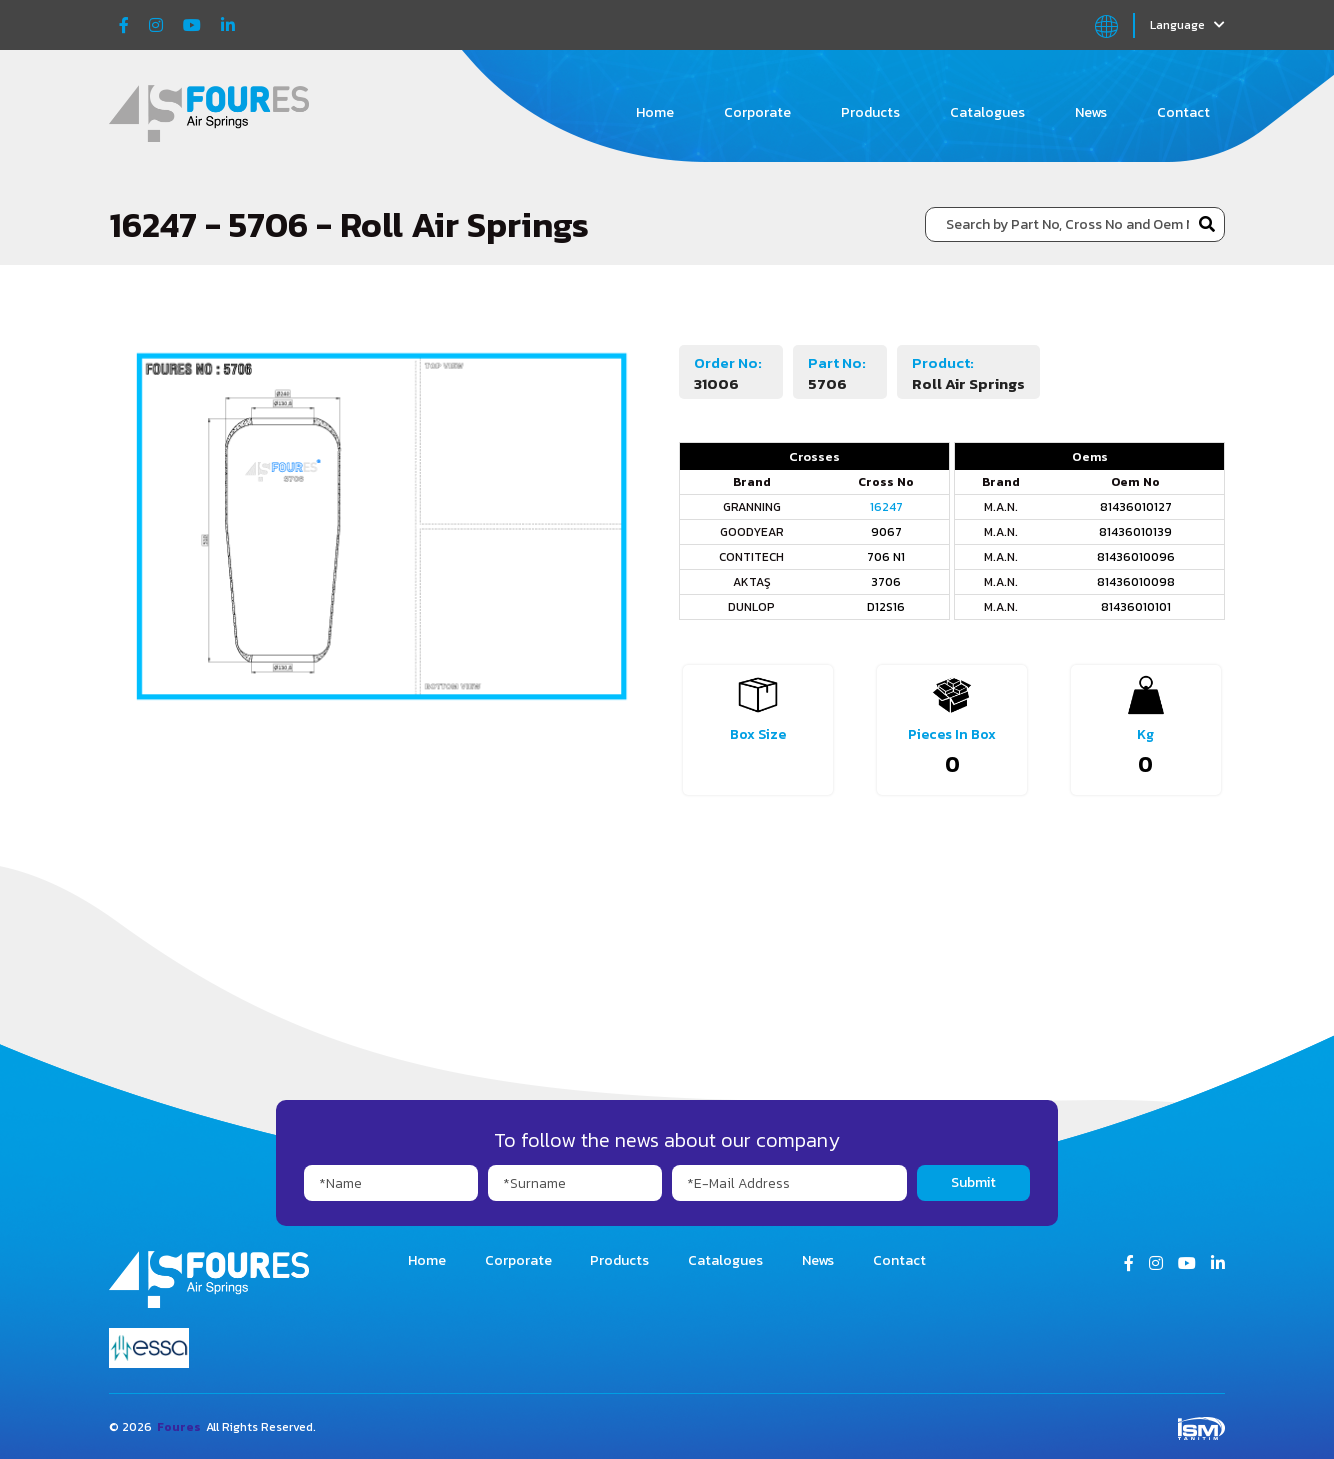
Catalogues (987, 112)
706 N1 (886, 557)
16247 (886, 507)
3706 (886, 582)
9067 (886, 532)
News (1091, 112)
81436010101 (1136, 607)
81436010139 (1135, 532)
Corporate (757, 112)
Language (1187, 25)
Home (655, 112)
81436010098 (1136, 582)
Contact (1183, 112)
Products (870, 112)
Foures (179, 1427)
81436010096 (1136, 557)
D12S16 (886, 607)
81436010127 (1136, 507)
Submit (973, 1182)
